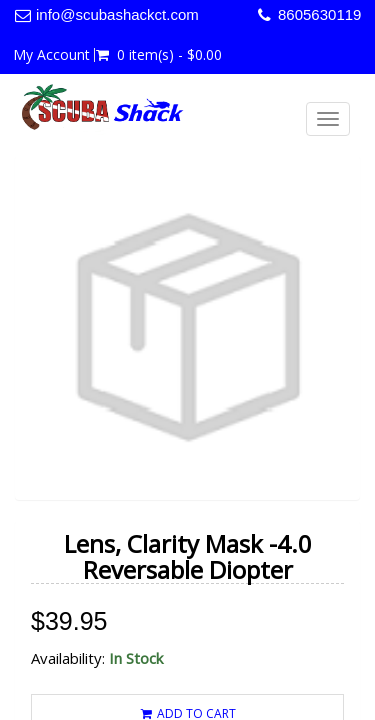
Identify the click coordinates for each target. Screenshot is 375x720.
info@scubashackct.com (117, 14)
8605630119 (319, 14)
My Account (51, 55)
